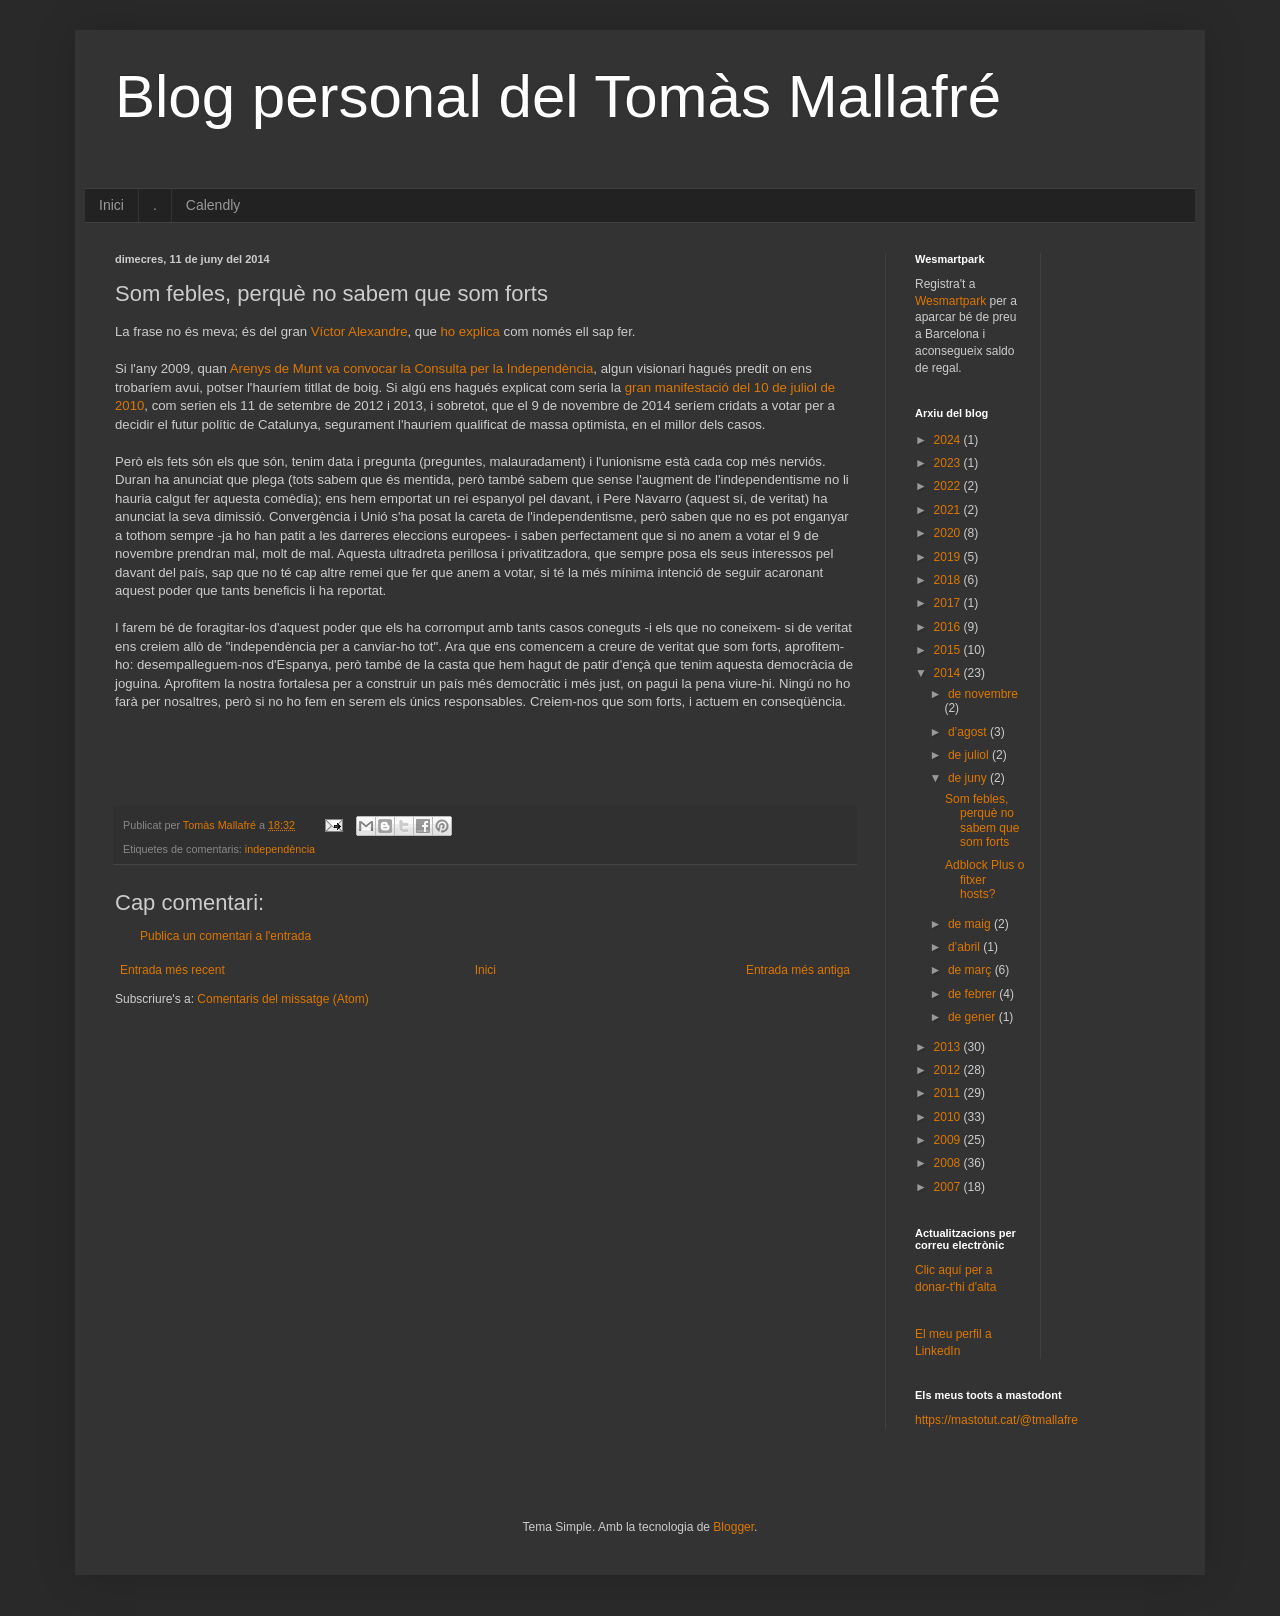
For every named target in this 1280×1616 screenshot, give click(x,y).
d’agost (969, 732)
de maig (971, 924)
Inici (111, 205)
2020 (949, 533)
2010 (949, 1117)
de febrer (973, 994)
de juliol (970, 755)
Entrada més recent (172, 970)
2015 (949, 650)
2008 (949, 1163)
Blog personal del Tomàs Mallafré (558, 96)
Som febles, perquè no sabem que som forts (982, 820)
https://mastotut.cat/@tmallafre (996, 1420)
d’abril (965, 947)
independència (280, 849)
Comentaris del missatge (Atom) (282, 999)
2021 (949, 510)
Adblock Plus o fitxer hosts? (984, 879)
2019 (949, 557)
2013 (949, 1047)
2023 (949, 463)
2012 (949, 1070)
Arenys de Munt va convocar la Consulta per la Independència (412, 368)
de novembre (983, 694)
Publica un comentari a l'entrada (225, 936)
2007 (949, 1187)
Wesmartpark (950, 301)
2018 (949, 580)
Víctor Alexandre (359, 331)
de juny (969, 778)
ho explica (470, 331)
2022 (949, 486)
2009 (949, 1140)
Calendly (213, 205)
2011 (949, 1093)
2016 (949, 627)
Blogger (733, 1527)
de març (971, 970)
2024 (949, 440)
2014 (949, 673)
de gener (973, 1017)
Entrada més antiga (798, 970)
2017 (949, 603)
